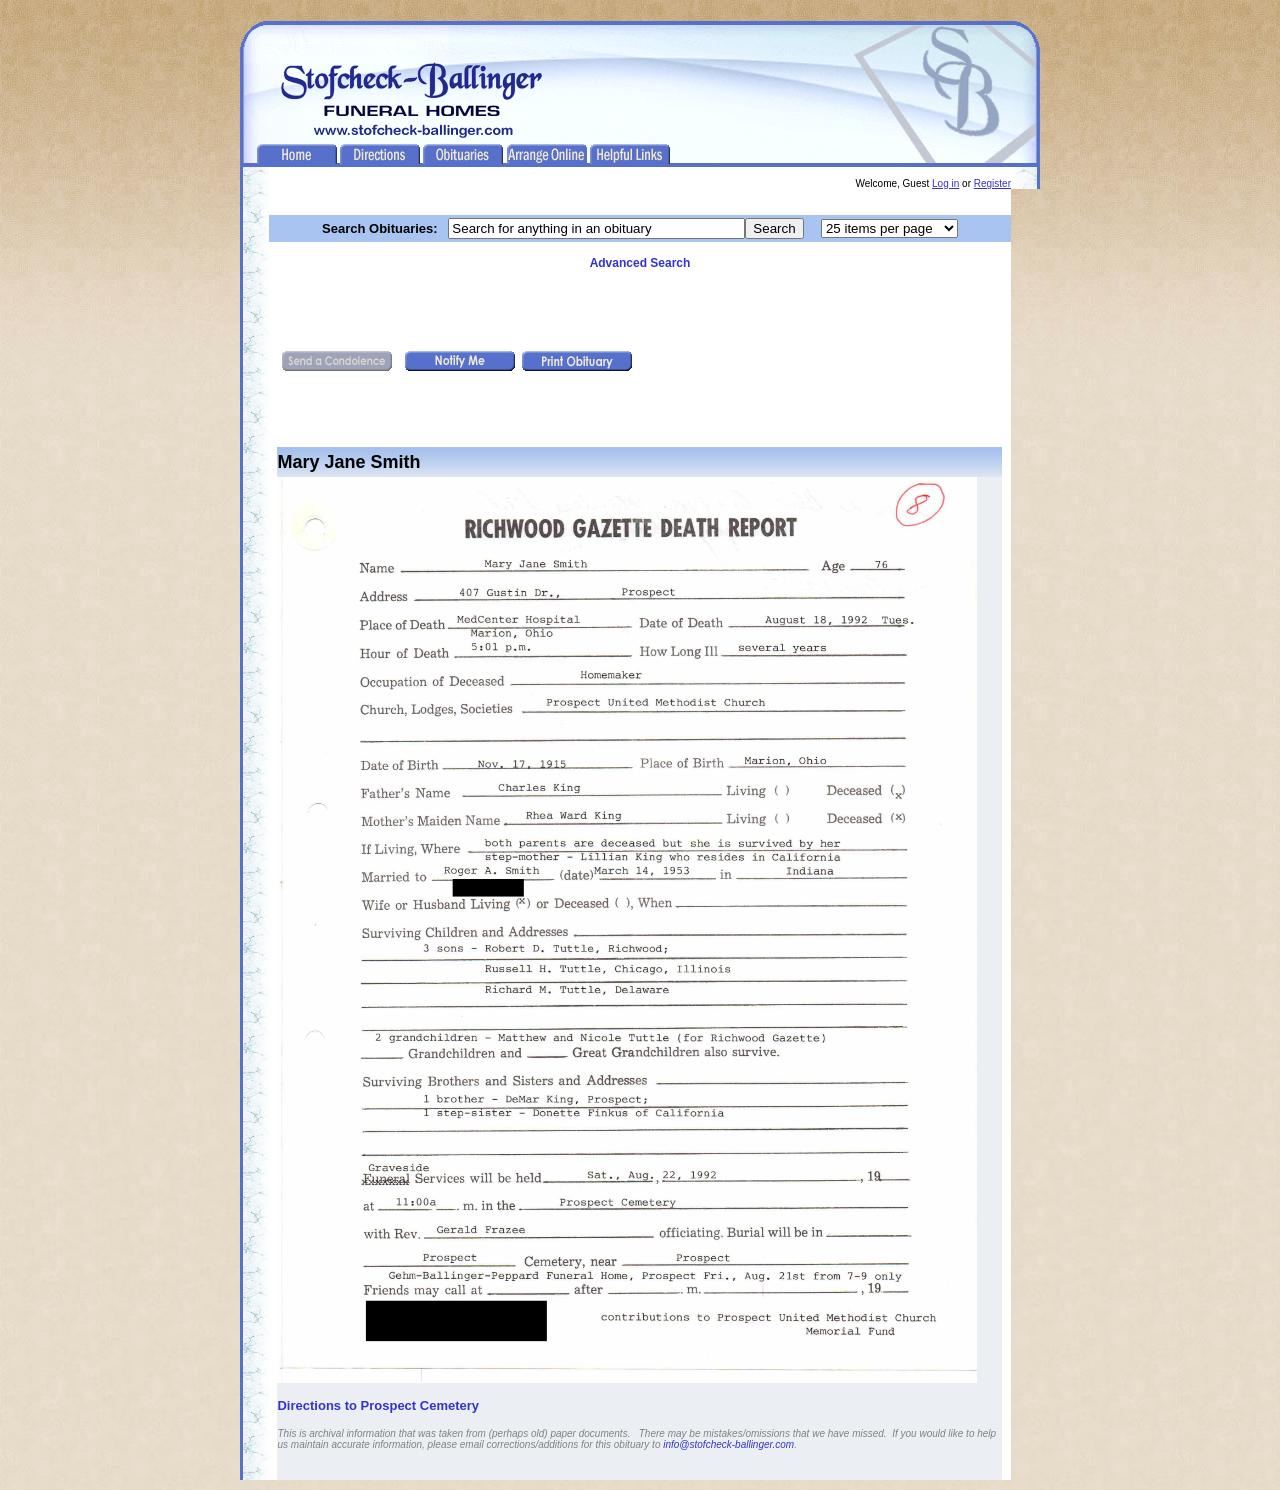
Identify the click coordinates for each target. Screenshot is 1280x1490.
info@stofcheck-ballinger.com (728, 1444)
